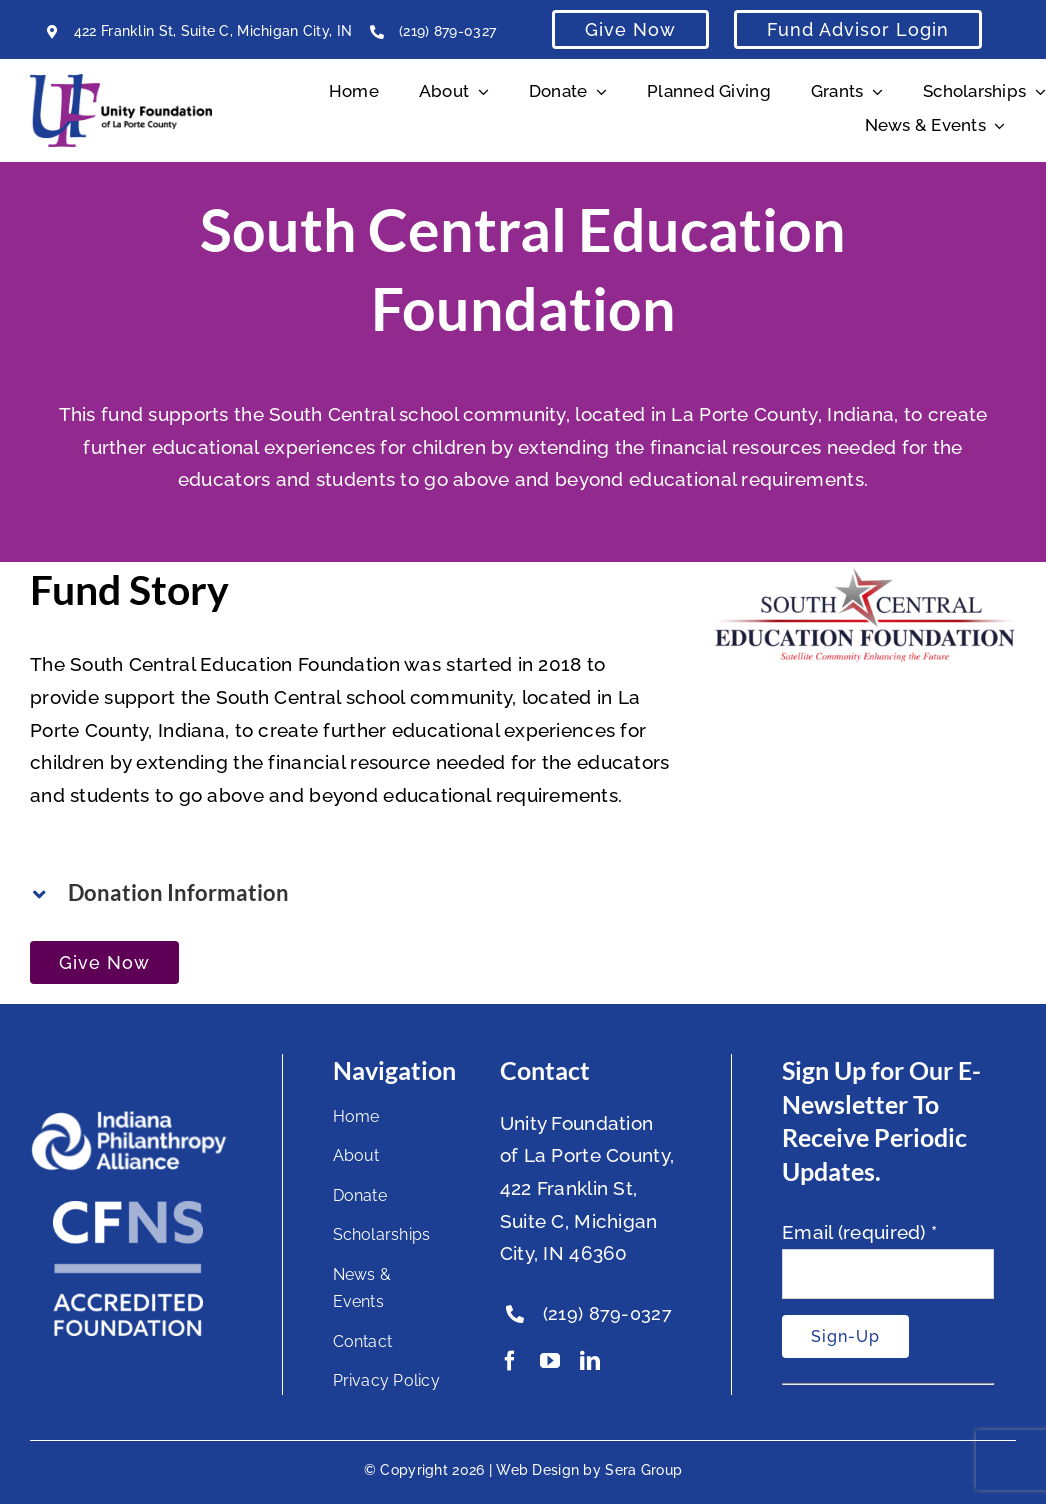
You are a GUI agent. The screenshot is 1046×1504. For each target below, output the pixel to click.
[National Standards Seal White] (128, 1210)
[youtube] (550, 1361)
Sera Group (643, 1470)
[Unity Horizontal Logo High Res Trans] (121, 83)
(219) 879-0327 (447, 31)
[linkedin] (590, 1361)
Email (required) (859, 1232)
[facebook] (510, 1361)
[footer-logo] (128, 1119)
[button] (352, 893)
